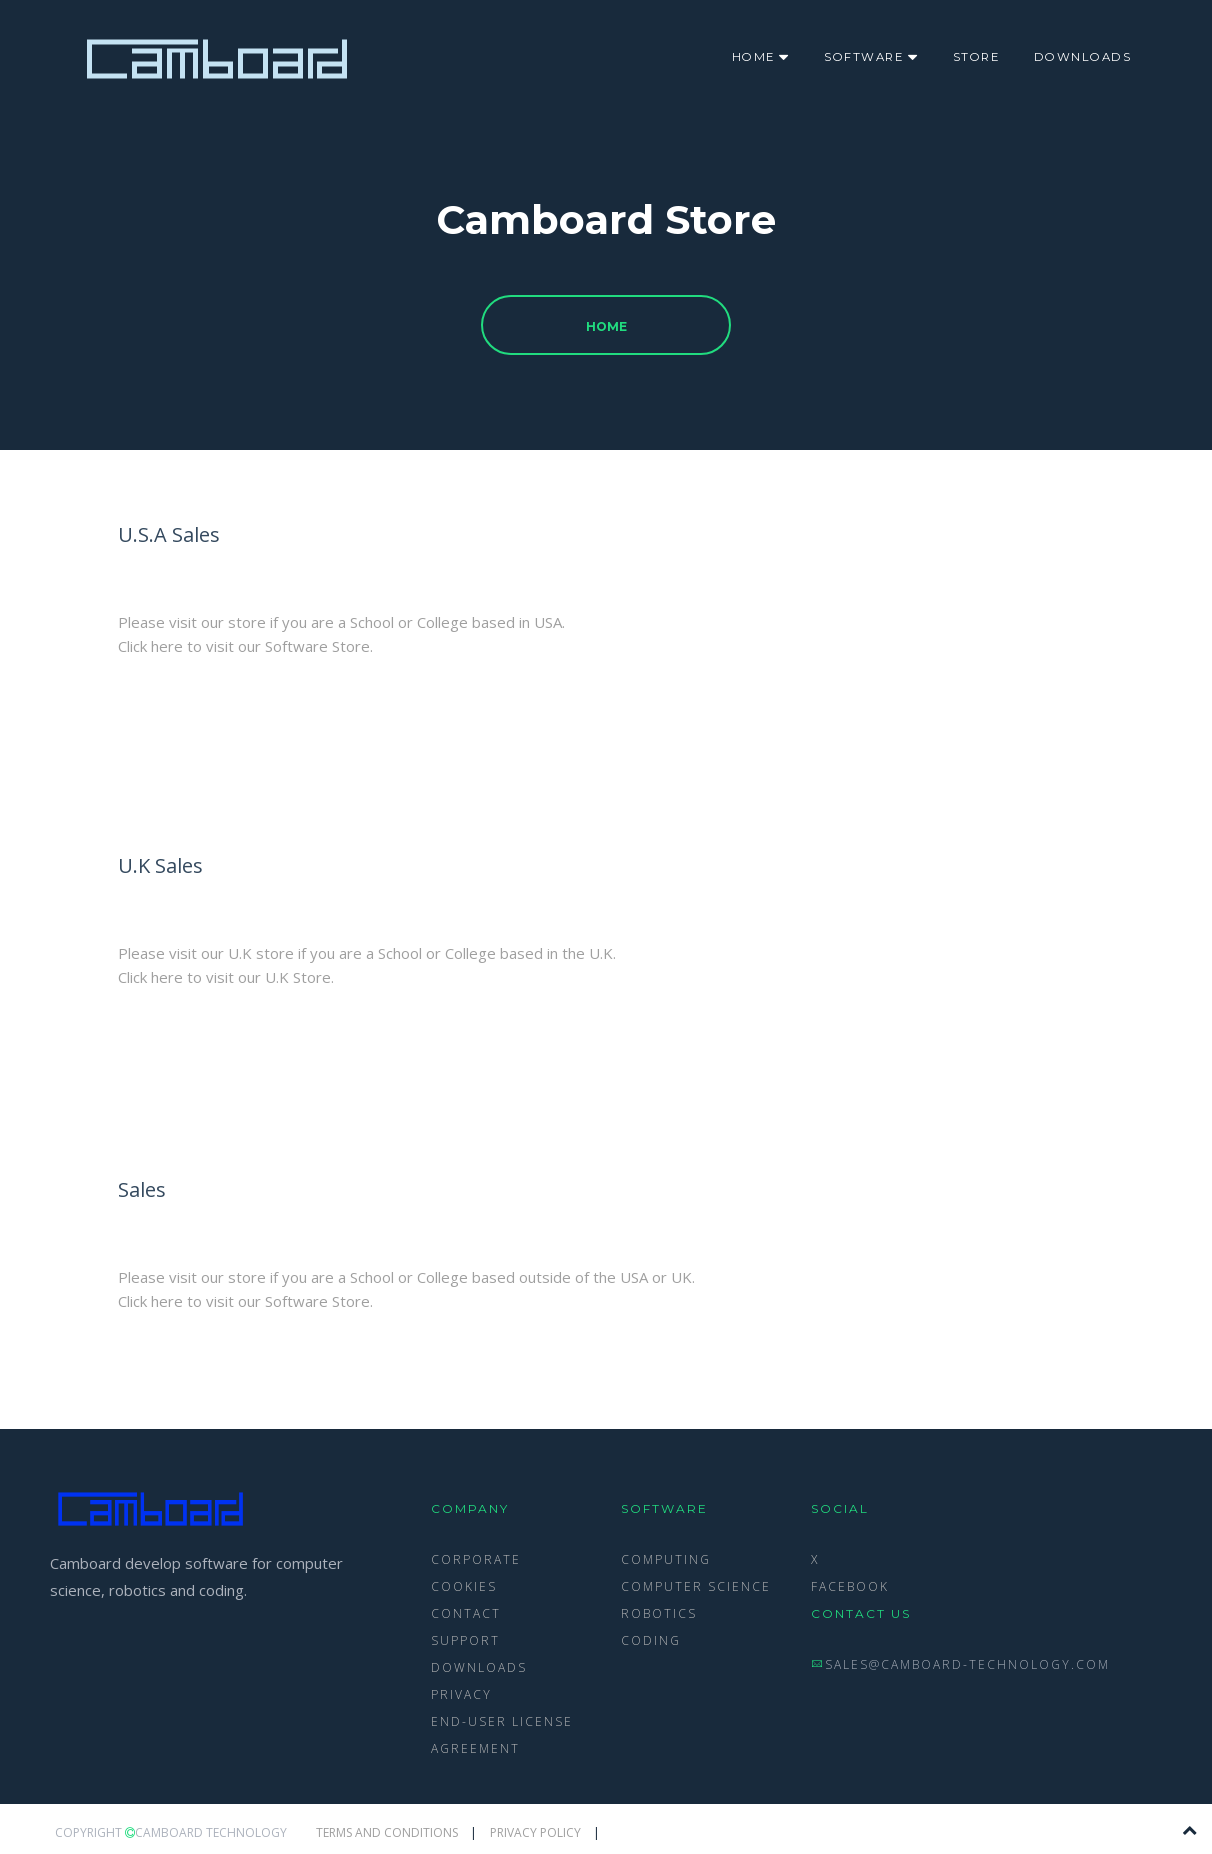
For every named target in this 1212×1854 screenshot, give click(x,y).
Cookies (464, 1586)
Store (976, 57)
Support (465, 1640)
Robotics (659, 1613)
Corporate (476, 1559)
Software (871, 54)
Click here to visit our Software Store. (245, 646)
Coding (651, 1640)
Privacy (461, 1694)
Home (761, 54)
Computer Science (696, 1586)
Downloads (1083, 57)
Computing (666, 1559)
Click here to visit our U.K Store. (226, 977)
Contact (466, 1613)
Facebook (850, 1586)
